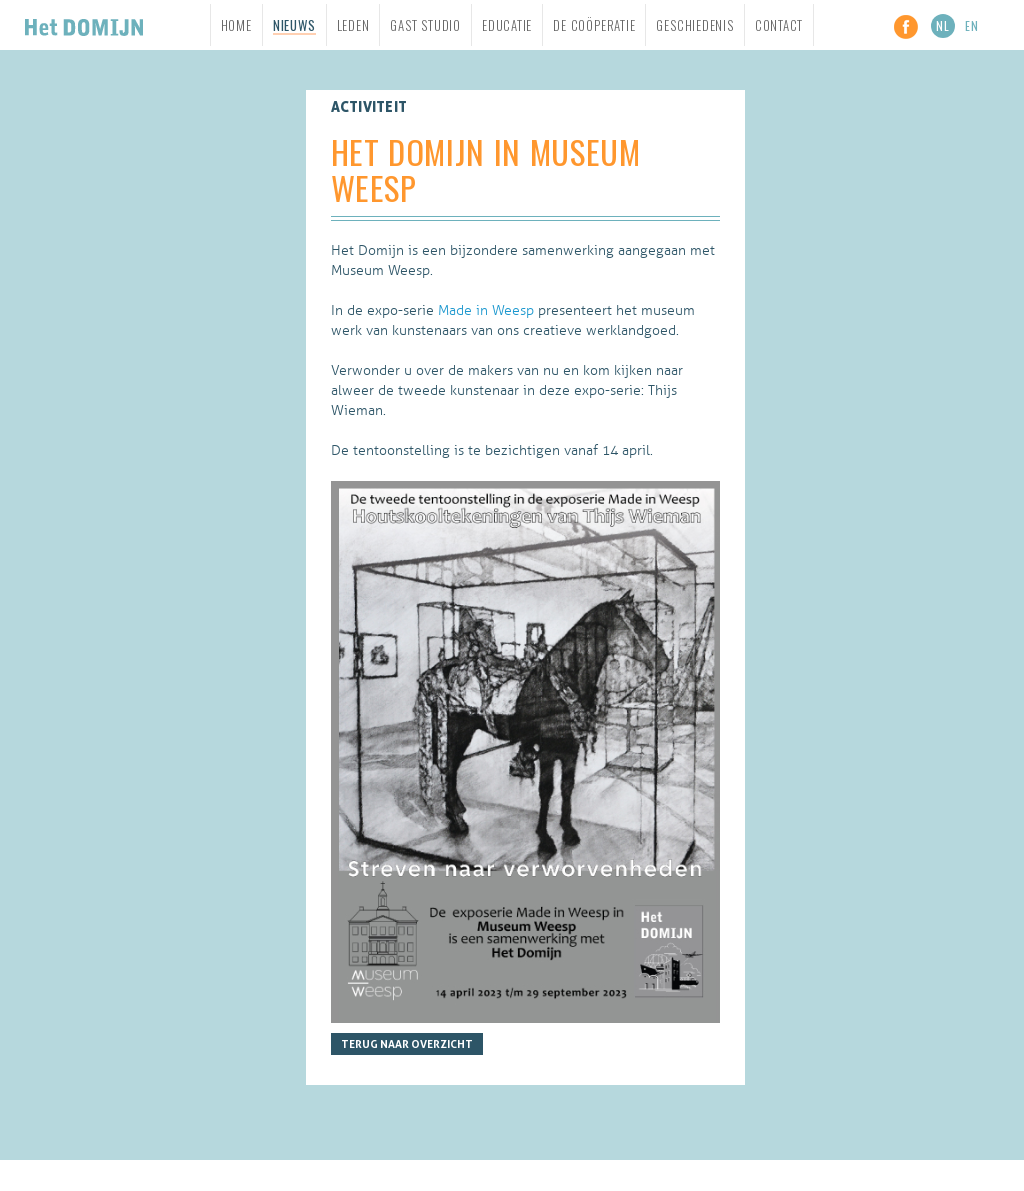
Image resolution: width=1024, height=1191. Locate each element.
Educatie (507, 25)
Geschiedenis (694, 25)
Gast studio (425, 25)
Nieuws (294, 26)
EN (972, 25)
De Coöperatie (594, 25)
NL (943, 25)
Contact (779, 25)
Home (236, 25)
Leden (353, 25)
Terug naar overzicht (407, 1044)
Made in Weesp (486, 310)
